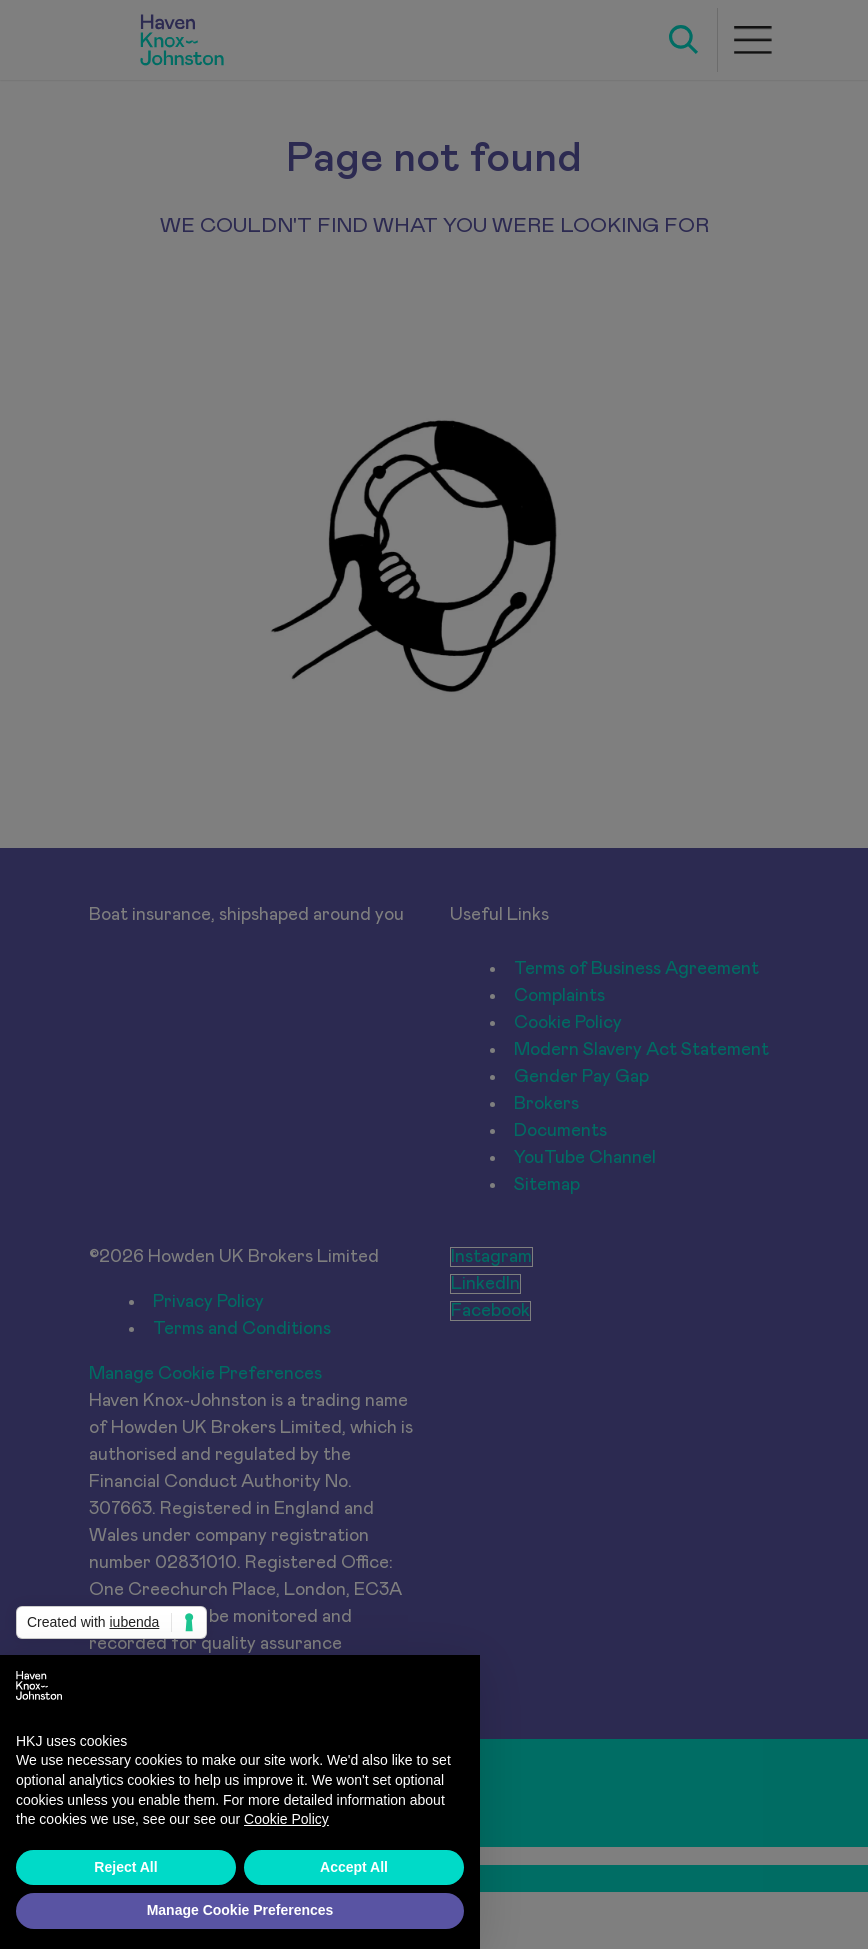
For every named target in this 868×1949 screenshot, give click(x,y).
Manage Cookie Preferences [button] (240, 1910)
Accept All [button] (354, 1867)
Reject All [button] (125, 1867)
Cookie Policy (286, 1819)
